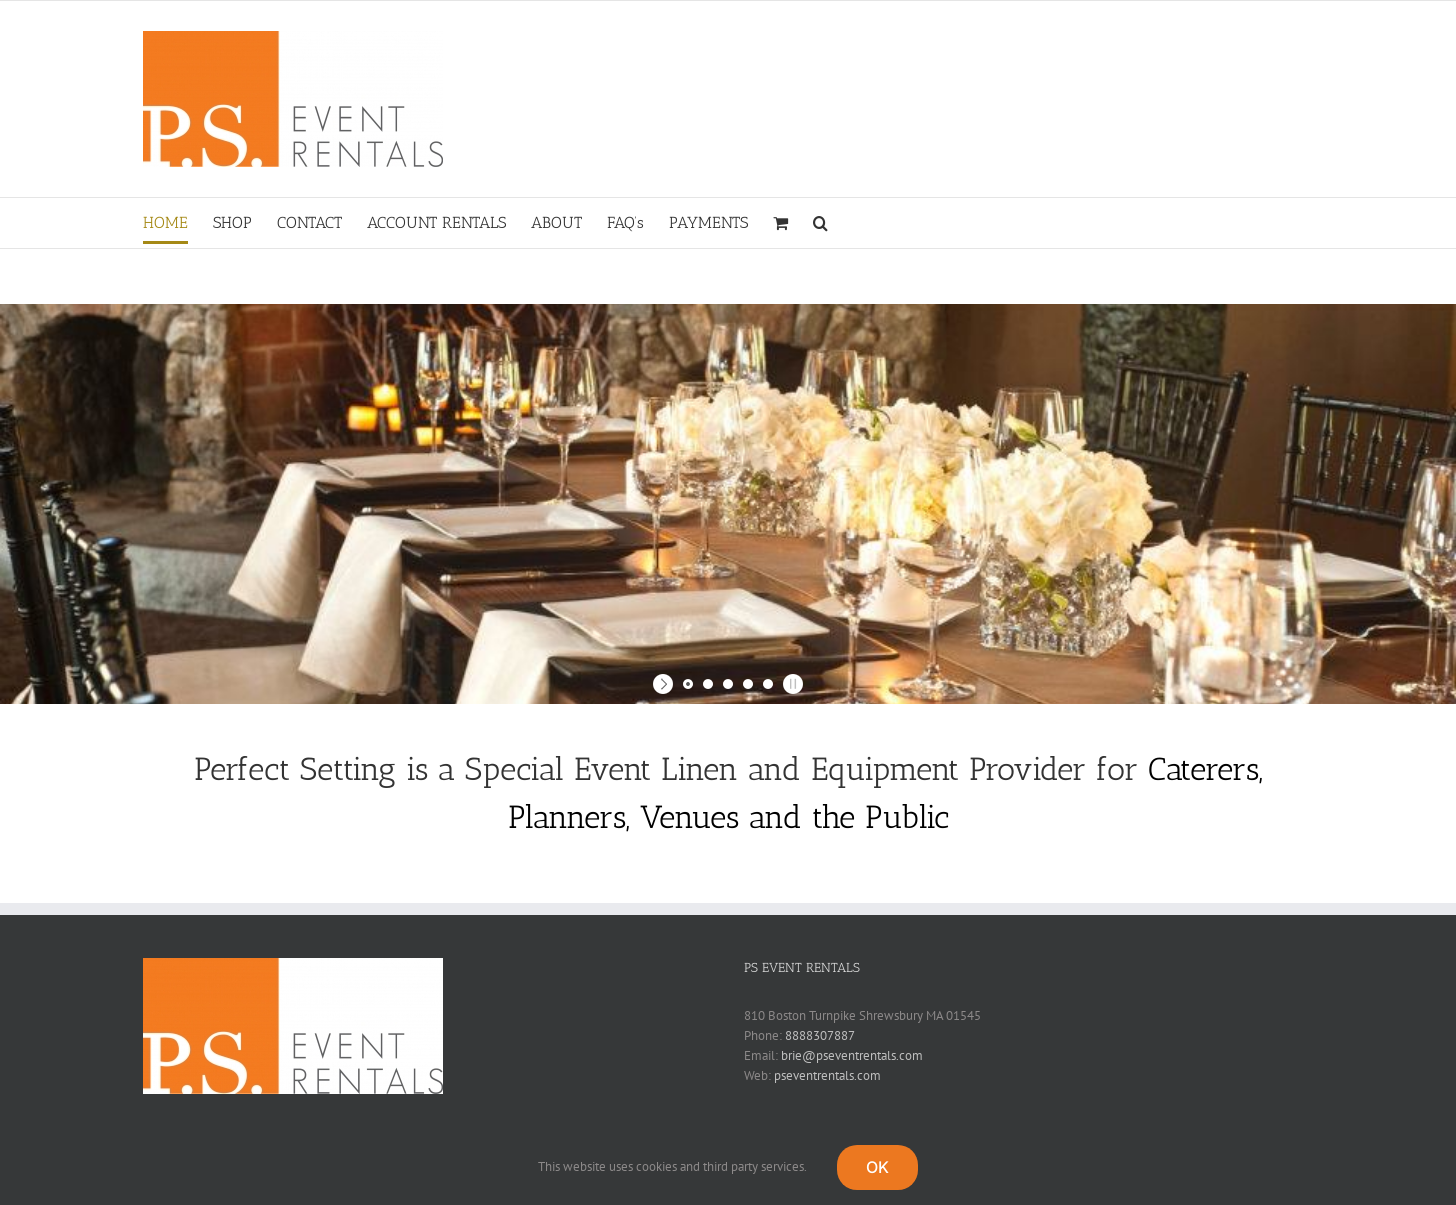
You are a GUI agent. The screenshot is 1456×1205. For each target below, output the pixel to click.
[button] (820, 223)
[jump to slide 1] (688, 684)
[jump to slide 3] (728, 684)
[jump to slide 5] (768, 684)
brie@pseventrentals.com (852, 1055)
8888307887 (820, 1035)
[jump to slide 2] (708, 684)
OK (877, 1167)
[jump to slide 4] (748, 684)
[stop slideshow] (790, 684)
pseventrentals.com (827, 1075)
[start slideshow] (665, 684)
